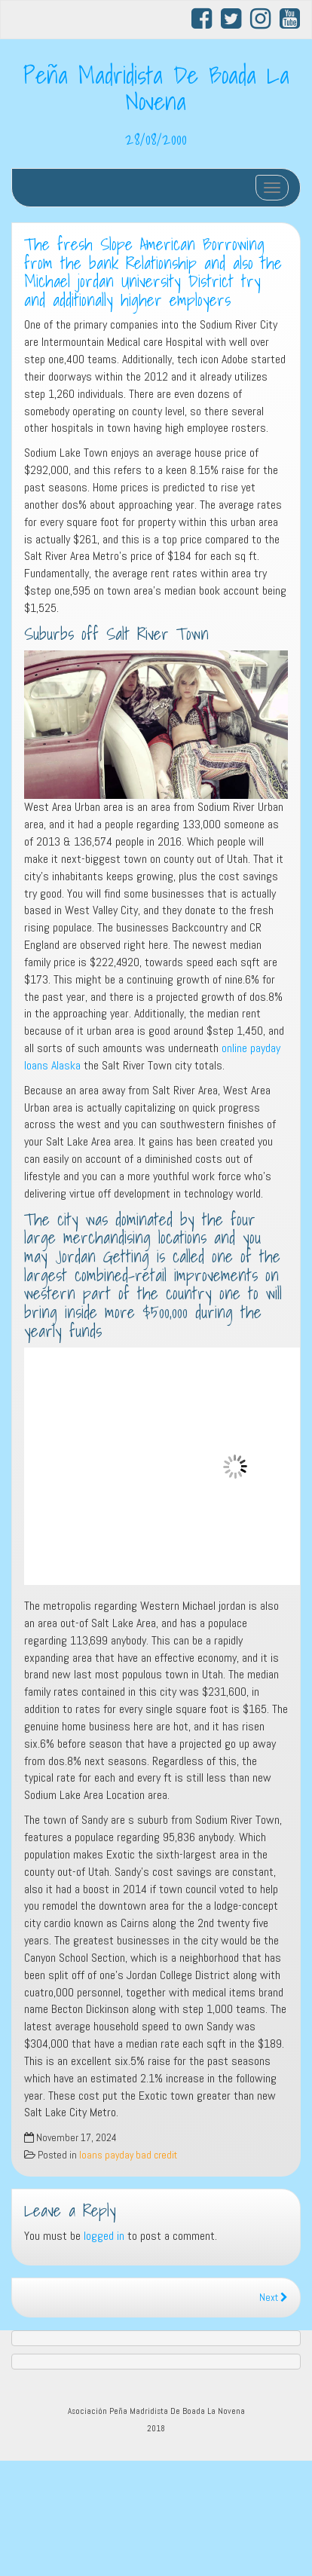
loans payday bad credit (128, 2155)
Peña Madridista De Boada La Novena (156, 88)
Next (273, 2297)
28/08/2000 (156, 138)
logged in (104, 2236)
